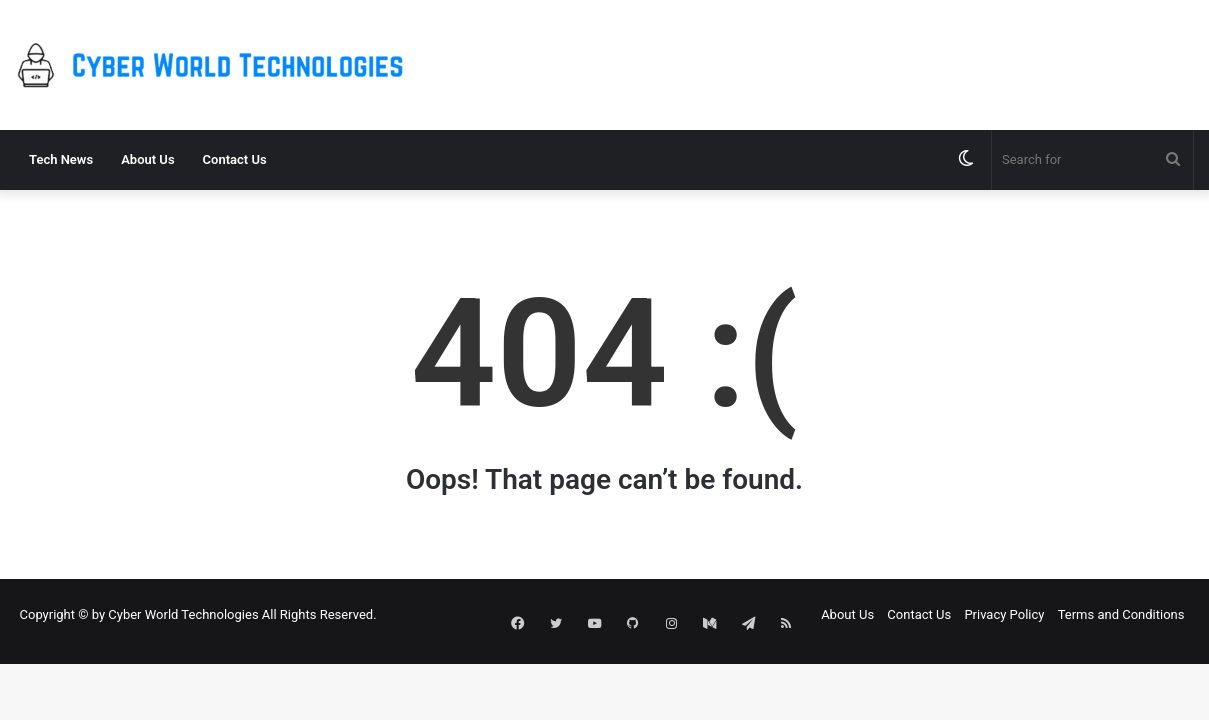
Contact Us (235, 159)
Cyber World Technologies (183, 614)
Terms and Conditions (1121, 614)
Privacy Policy (1004, 614)
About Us (147, 159)
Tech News (61, 159)
